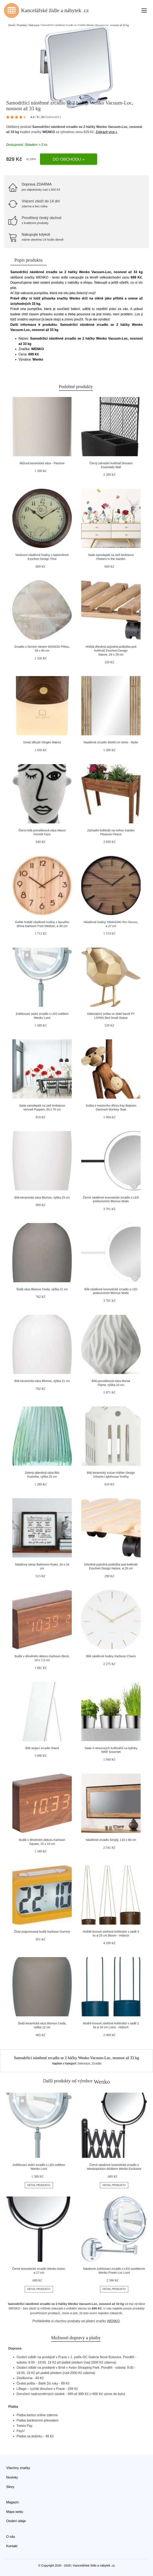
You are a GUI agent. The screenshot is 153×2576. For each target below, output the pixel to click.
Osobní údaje (16, 2521)
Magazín (12, 2502)
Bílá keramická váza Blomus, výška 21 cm (42, 1381)
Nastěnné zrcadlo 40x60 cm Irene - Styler (111, 742)
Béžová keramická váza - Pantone (42, 463)
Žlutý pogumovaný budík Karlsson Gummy (42, 1931)
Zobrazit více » (106, 132)
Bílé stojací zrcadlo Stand (42, 1748)
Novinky (12, 2477)
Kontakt (11, 2546)
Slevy (10, 2487)
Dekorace (34, 25)
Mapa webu (14, 2511)
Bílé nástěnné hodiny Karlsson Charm (111, 1656)
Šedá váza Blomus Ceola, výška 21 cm (42, 1289)
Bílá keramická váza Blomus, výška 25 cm (42, 1197)
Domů (11, 25)
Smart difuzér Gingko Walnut (42, 742)
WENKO (48, 132)
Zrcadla (96, 2063)
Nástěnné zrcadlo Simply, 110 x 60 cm (111, 1839)
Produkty (22, 25)
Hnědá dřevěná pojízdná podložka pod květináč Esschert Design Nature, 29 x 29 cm (111, 650)
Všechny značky (18, 2468)
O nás (10, 2536)
